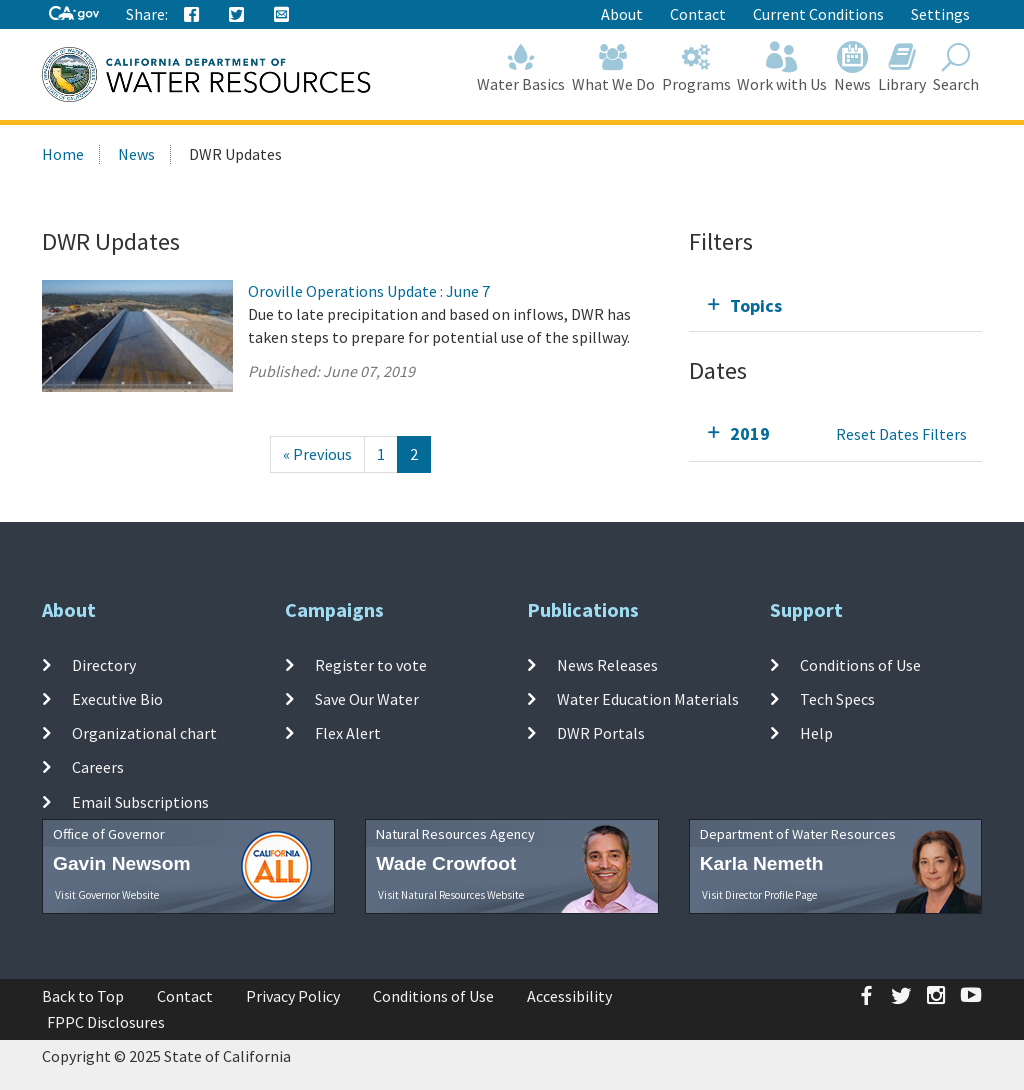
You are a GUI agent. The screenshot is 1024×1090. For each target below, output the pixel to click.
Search (955, 67)
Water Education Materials (648, 699)
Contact (698, 14)
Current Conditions (818, 14)
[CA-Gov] (74, 14)
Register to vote (371, 664)
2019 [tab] (750, 433)
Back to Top (83, 996)
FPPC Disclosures (106, 1022)
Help (816, 733)
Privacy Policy (293, 996)
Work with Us (782, 67)
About (622, 14)
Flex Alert (348, 733)
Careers (98, 767)
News (853, 67)
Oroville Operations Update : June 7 (369, 291)
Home (63, 154)
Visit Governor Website (107, 895)
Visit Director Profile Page (759, 895)
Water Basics (521, 67)
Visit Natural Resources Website (451, 895)
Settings (940, 14)
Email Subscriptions (140, 801)
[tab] (835, 305)
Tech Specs (837, 699)
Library (902, 67)
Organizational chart (144, 733)
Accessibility (569, 996)
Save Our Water (367, 699)
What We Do (614, 67)
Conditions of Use (860, 664)
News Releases (607, 664)
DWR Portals (601, 733)
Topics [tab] (756, 305)
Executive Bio (117, 699)
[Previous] (317, 454)
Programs (696, 67)
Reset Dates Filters (901, 434)
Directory (104, 664)
